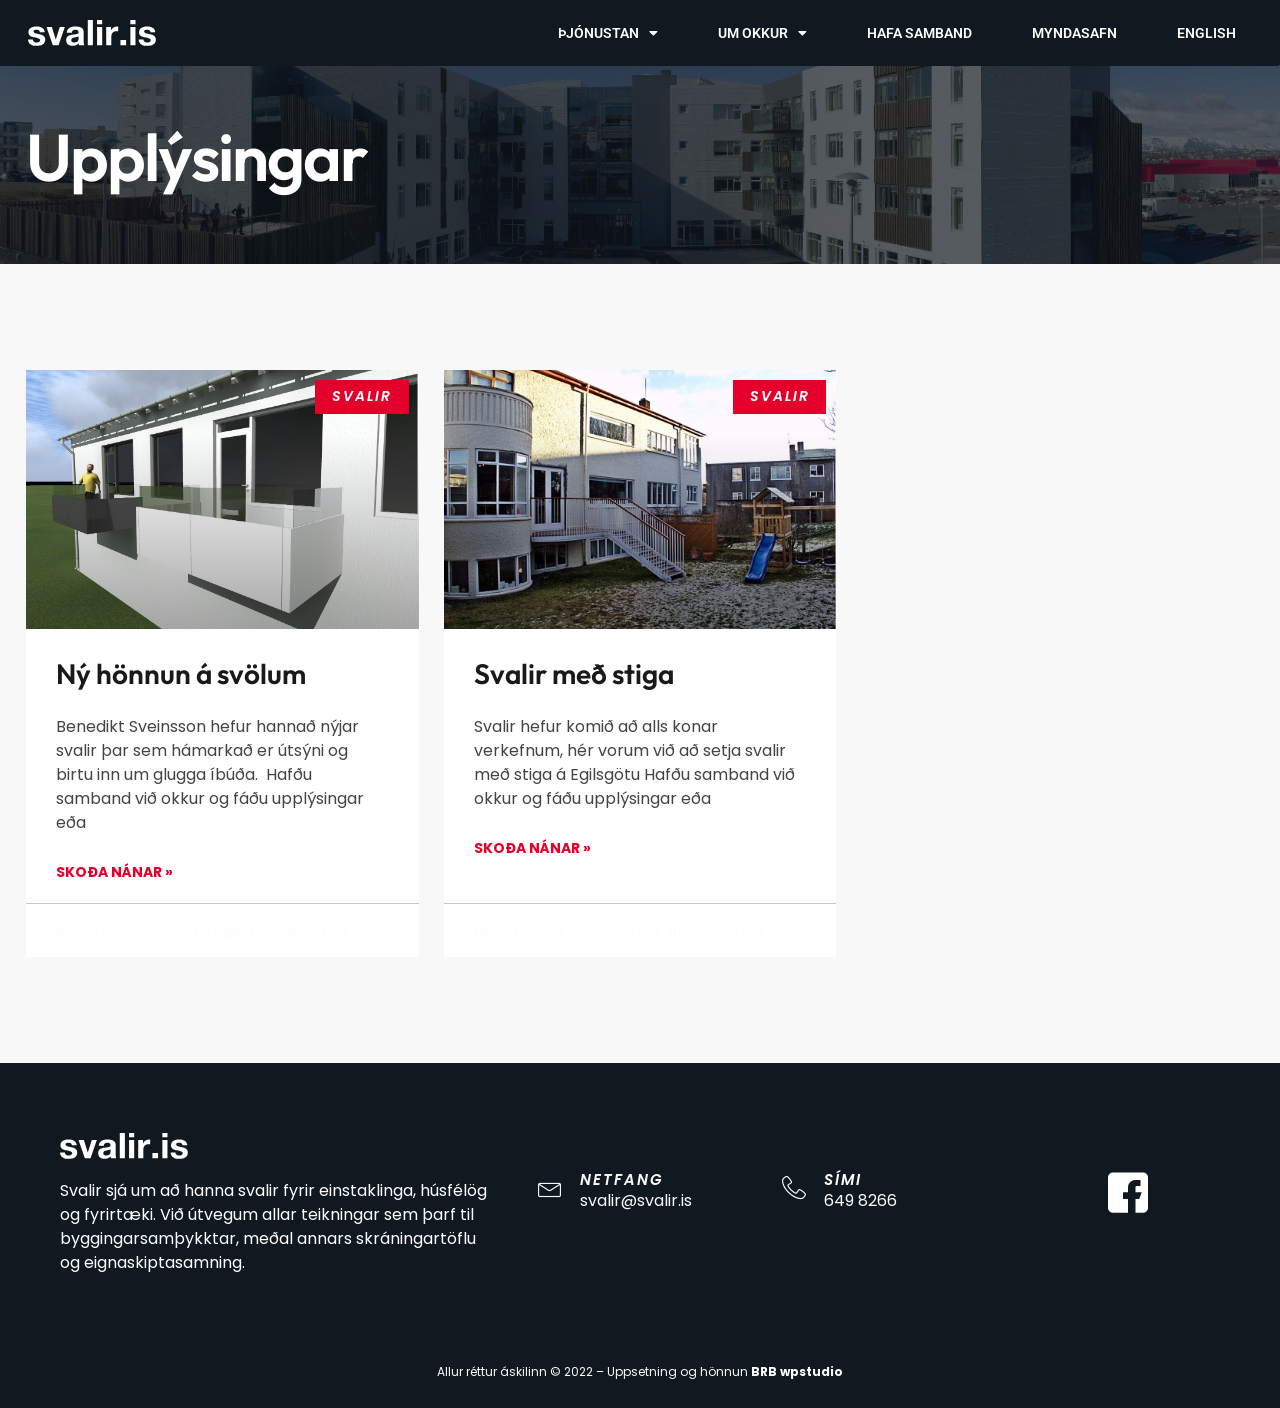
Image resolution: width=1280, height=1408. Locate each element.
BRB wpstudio (797, 1371)
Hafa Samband (919, 33)
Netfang (622, 1179)
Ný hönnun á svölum (181, 673)
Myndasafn (1074, 33)
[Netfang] (550, 1188)
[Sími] (794, 1188)
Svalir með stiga (574, 673)
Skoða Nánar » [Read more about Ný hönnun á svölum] (114, 872)
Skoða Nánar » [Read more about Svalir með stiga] (532, 848)
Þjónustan (608, 33)
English (1206, 33)
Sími (843, 1179)
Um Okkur (762, 33)
